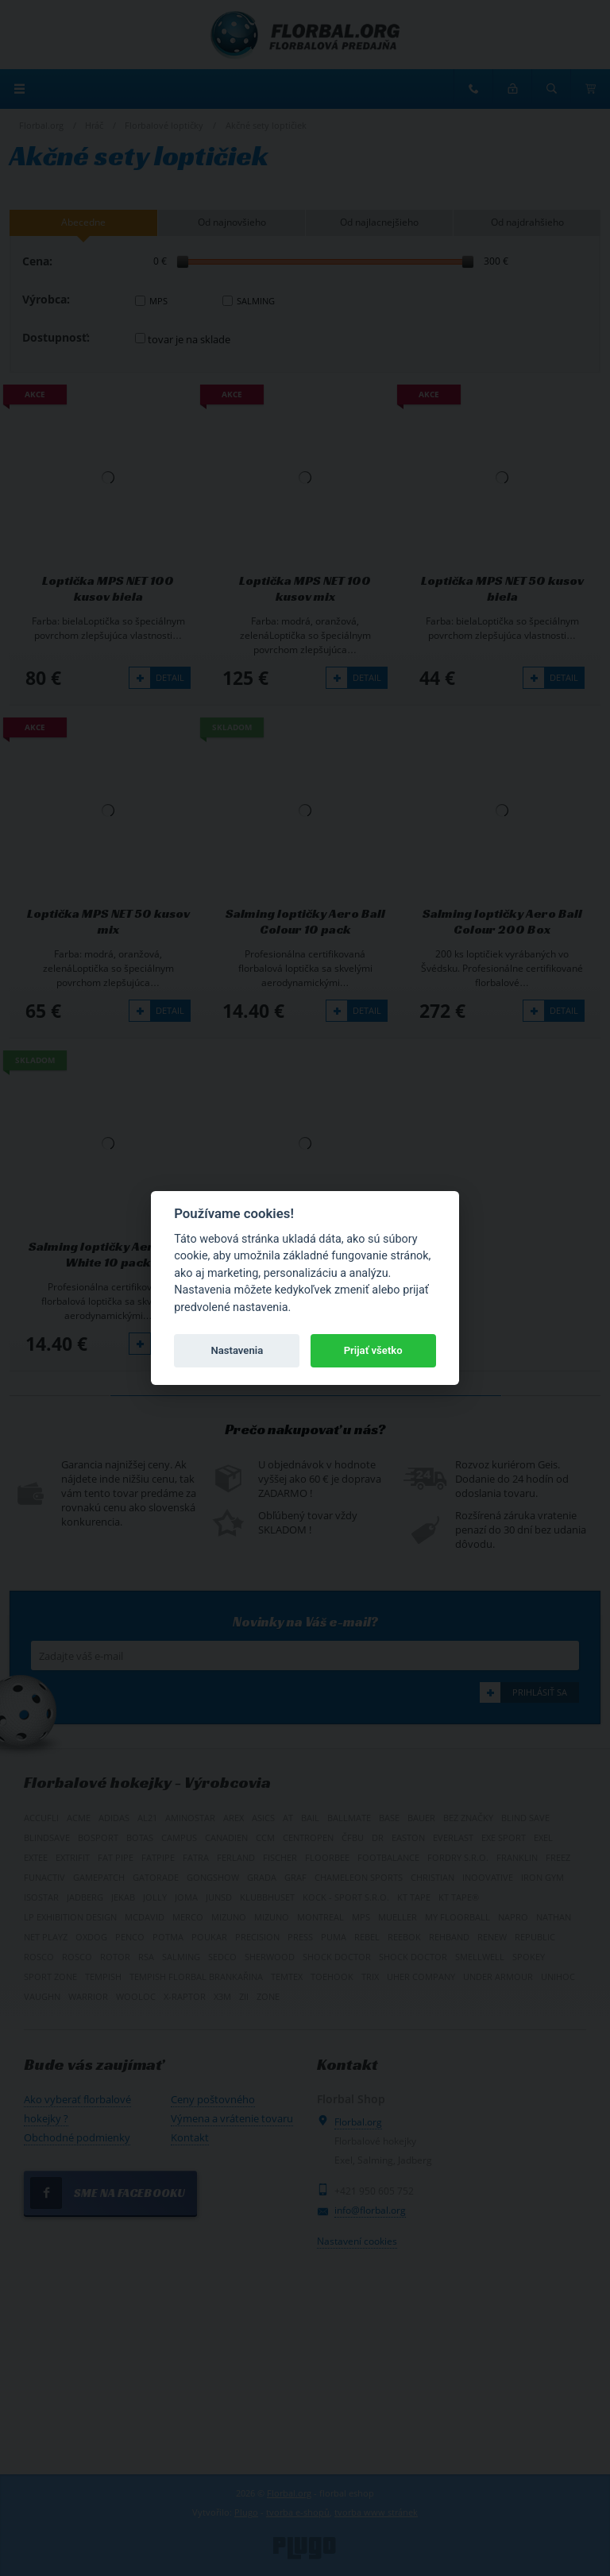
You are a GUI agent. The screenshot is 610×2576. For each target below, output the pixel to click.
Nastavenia (236, 1350)
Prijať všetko (373, 1350)
